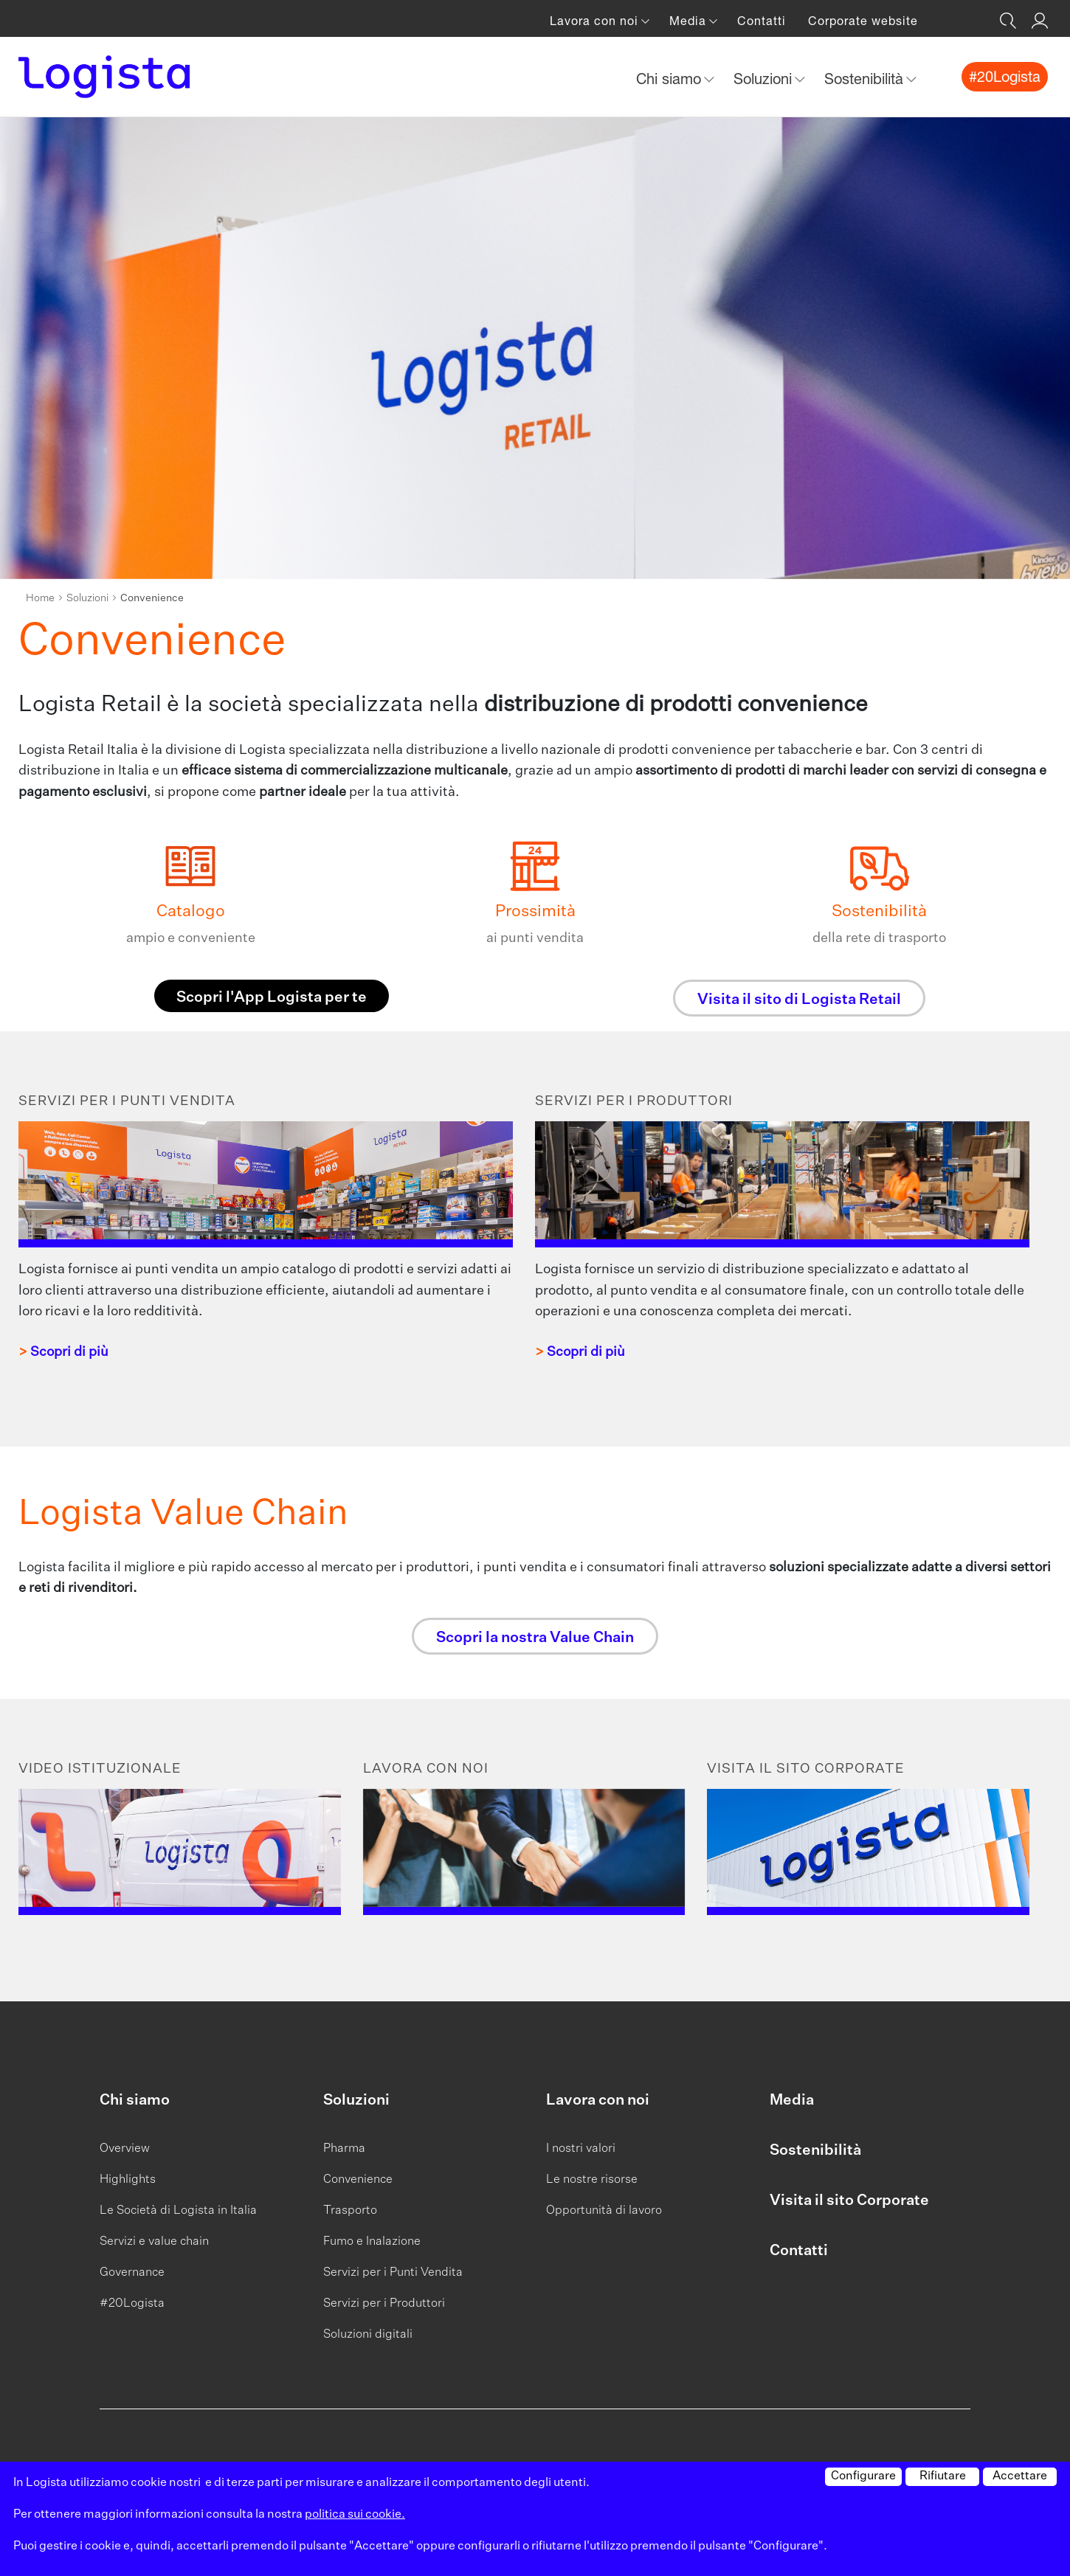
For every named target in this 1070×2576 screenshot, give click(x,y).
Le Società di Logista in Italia (178, 2211)
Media (792, 2100)
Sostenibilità (815, 2150)
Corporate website (863, 20)
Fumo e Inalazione (372, 2242)
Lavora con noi (597, 2100)
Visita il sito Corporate (849, 2200)
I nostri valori (580, 2149)
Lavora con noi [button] (596, 20)
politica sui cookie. (355, 2515)
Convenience (358, 2180)
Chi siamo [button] (670, 78)
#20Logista (132, 2304)
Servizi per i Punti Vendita (393, 2273)
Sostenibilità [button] (866, 78)
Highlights (128, 2180)
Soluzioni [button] (765, 78)
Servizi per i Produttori (384, 2304)
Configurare (863, 2476)
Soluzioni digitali (368, 2335)
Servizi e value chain (154, 2242)
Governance (132, 2273)
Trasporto (350, 2211)
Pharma (344, 2149)
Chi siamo (135, 2100)
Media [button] (689, 20)
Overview (125, 2149)
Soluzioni (87, 598)
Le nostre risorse (592, 2180)
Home (40, 598)
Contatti (761, 20)
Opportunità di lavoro (604, 2211)
